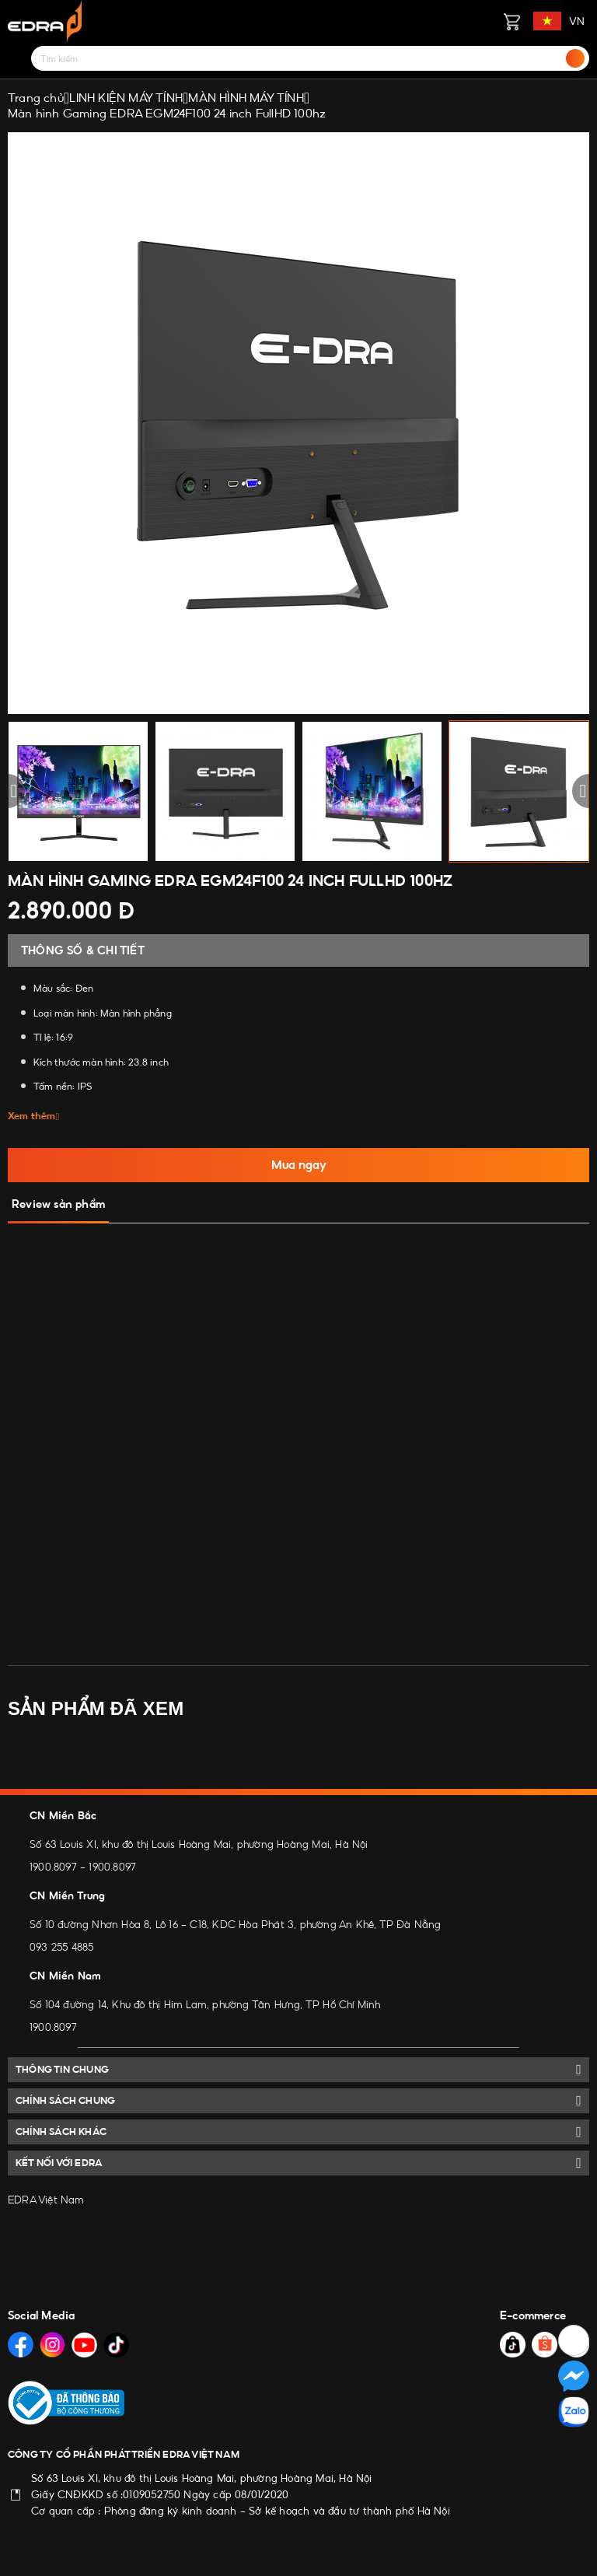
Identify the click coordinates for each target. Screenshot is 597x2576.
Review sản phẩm (58, 1204)
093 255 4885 (61, 1946)
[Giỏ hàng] (511, 21)
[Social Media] (20, 2344)
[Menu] (17, 58)
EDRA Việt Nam (46, 2199)
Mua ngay (298, 1165)
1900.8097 (53, 1866)
